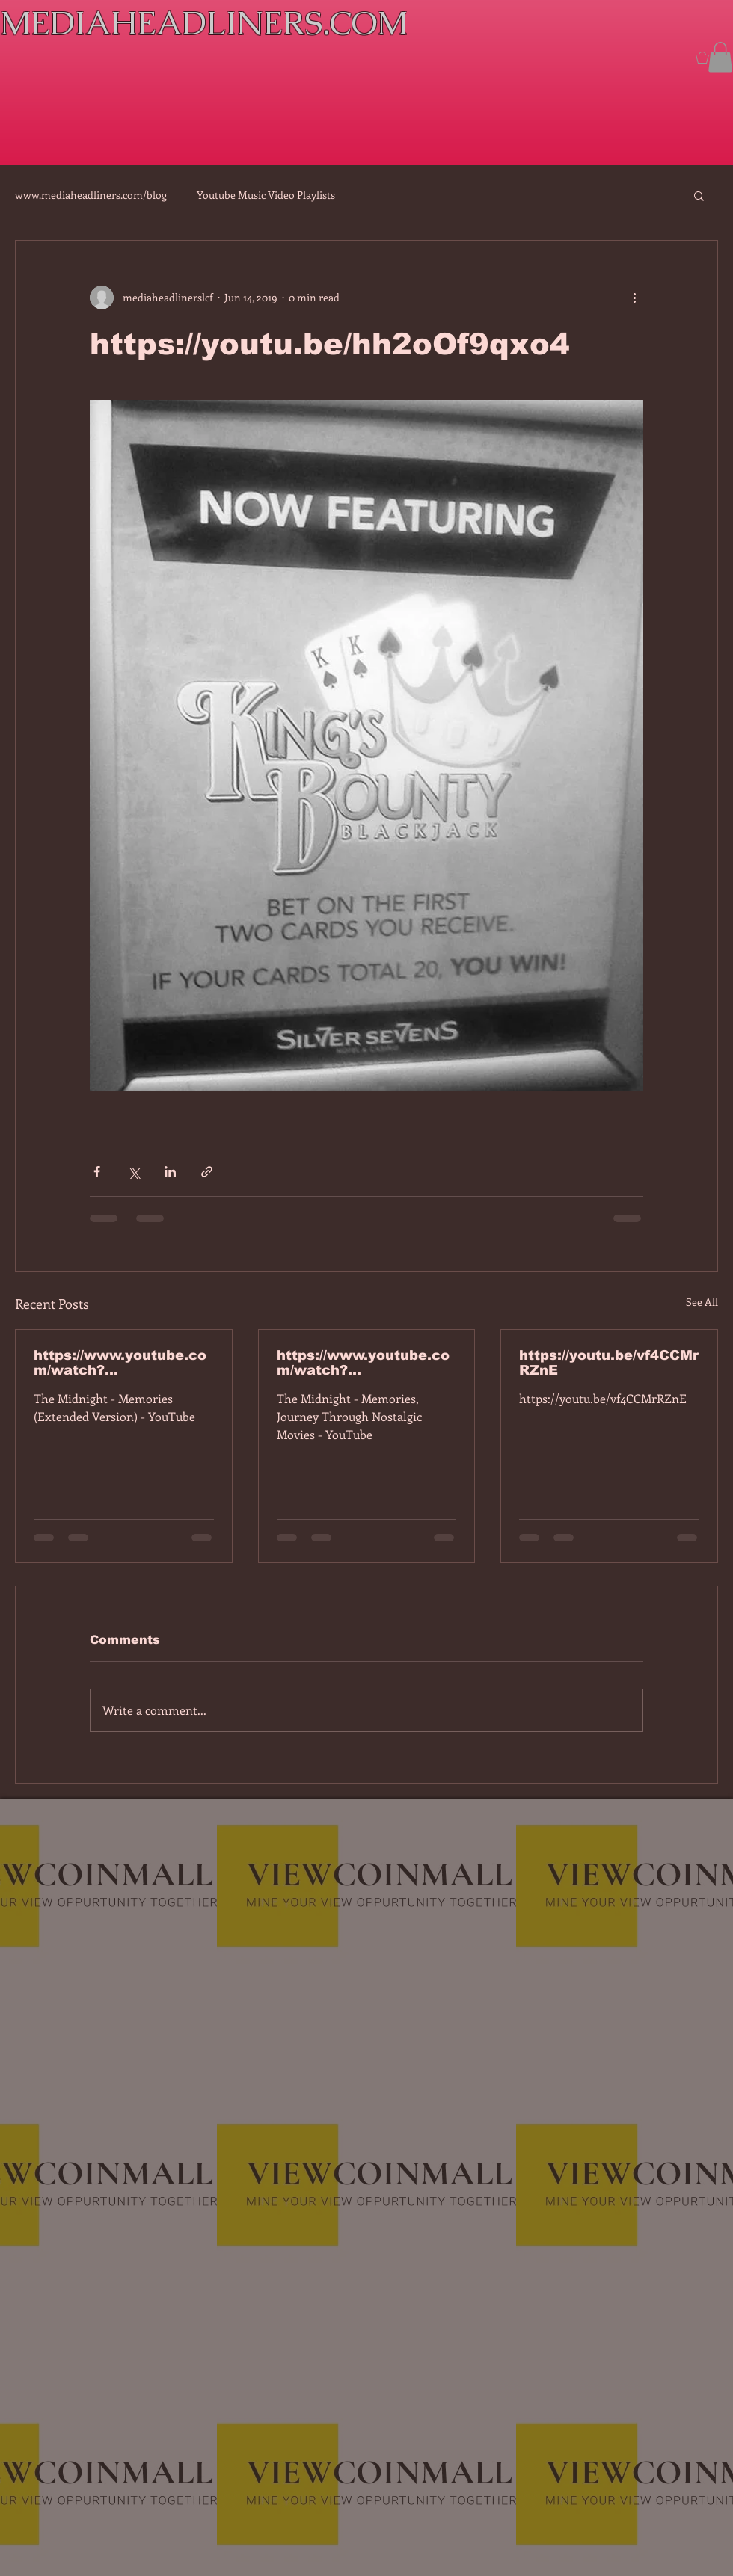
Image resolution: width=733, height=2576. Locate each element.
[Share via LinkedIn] (170, 1172)
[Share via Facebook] (97, 1172)
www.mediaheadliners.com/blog (91, 195)
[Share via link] (207, 1172)
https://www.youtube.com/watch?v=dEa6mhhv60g (363, 1363)
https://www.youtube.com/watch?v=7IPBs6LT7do (120, 1363)
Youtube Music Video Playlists (266, 195)
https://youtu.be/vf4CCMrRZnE (609, 1363)
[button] (720, 57)
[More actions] (634, 297)
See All (702, 1302)
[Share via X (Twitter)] (133, 1172)
